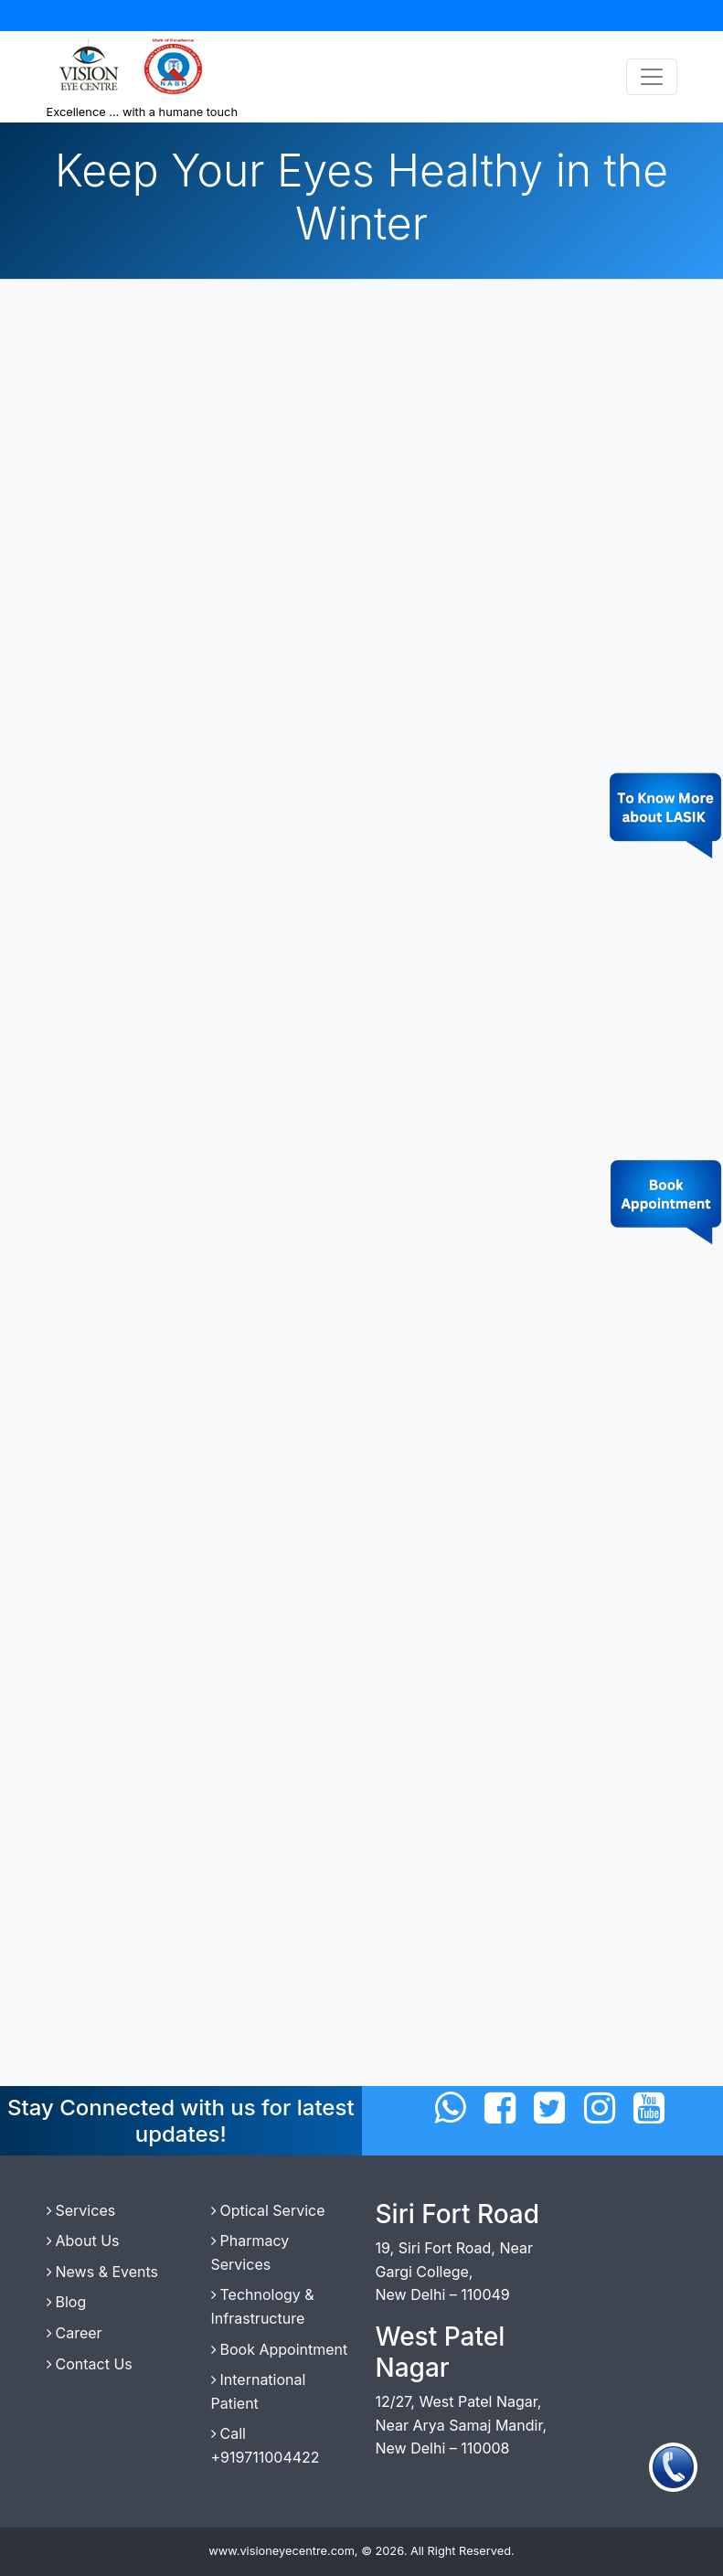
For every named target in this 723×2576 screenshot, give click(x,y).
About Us (83, 2240)
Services (81, 2210)
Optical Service (268, 2210)
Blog (67, 2302)
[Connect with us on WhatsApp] (449, 2107)
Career (74, 2333)
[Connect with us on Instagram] (599, 2107)
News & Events (103, 2271)
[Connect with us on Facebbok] (500, 2107)
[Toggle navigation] (651, 77)
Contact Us (90, 2364)
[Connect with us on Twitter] (549, 2107)
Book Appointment (279, 2349)
